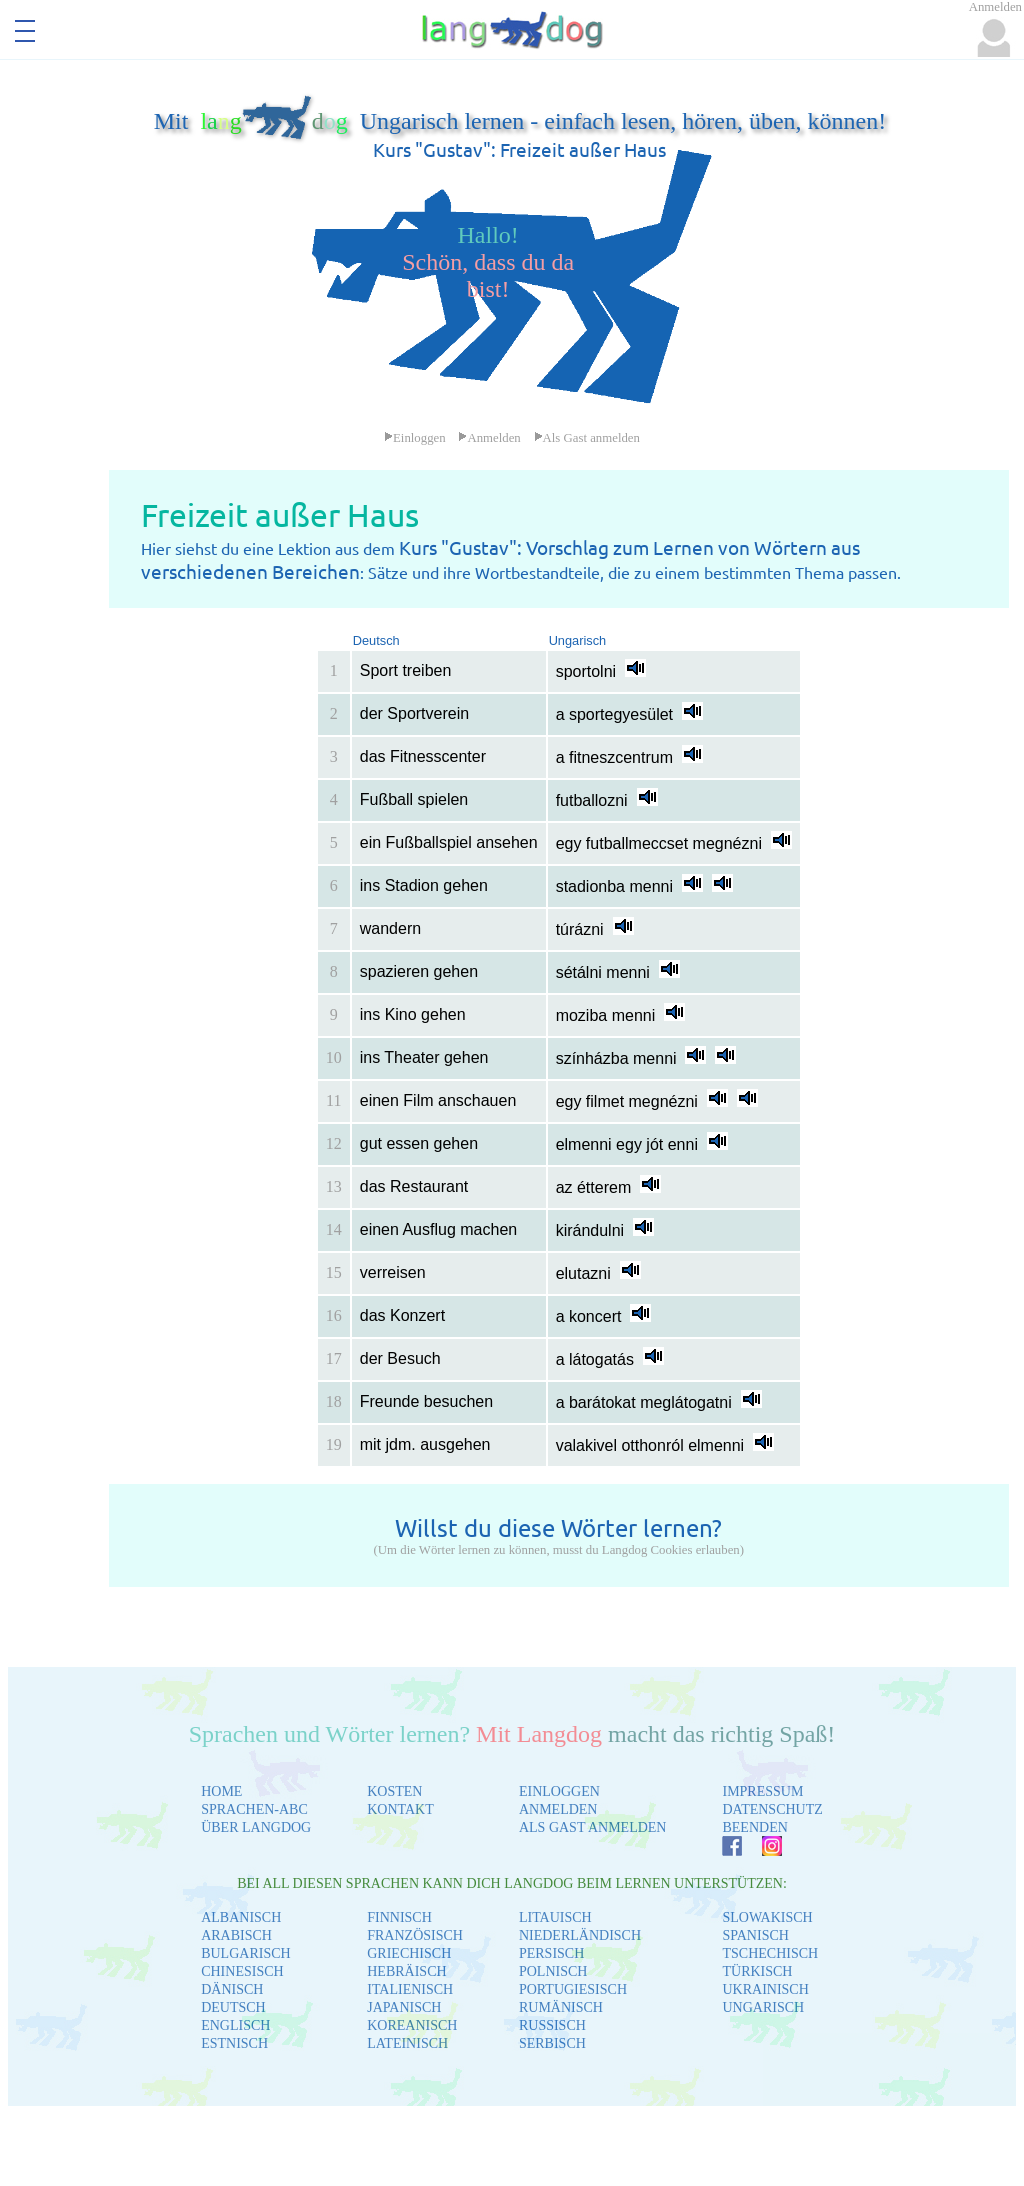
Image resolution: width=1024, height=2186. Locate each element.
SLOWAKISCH (767, 1917)
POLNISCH (553, 1971)
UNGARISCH (763, 2007)
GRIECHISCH (409, 1953)
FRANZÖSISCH (415, 1935)
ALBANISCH (241, 1917)
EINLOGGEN (559, 1791)
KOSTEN (394, 1791)
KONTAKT (400, 1809)
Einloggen (415, 438)
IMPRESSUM (762, 1791)
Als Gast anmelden (587, 438)
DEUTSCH (233, 2007)
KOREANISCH (412, 2025)
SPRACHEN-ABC (254, 1809)
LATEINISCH (407, 2043)
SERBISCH (552, 2043)
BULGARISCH (245, 1953)
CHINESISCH (242, 1971)
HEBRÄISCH (406, 1971)
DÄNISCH (232, 1989)
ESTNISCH (234, 2043)
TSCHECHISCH (770, 1953)
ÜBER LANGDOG (256, 1827)
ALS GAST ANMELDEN (593, 1827)
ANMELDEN (558, 1809)
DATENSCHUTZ (772, 1809)
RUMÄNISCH (561, 2007)
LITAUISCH (555, 1917)
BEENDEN (754, 1827)
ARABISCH (236, 1935)
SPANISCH (755, 1935)
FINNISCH (399, 1917)
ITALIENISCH (410, 1989)
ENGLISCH (235, 2025)
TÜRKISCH (757, 1971)
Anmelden (489, 438)
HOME (221, 1791)
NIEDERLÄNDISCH (580, 1935)
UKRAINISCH (765, 1989)
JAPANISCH (404, 2007)
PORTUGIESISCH (573, 1989)
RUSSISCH (552, 2025)
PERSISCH (551, 1953)
